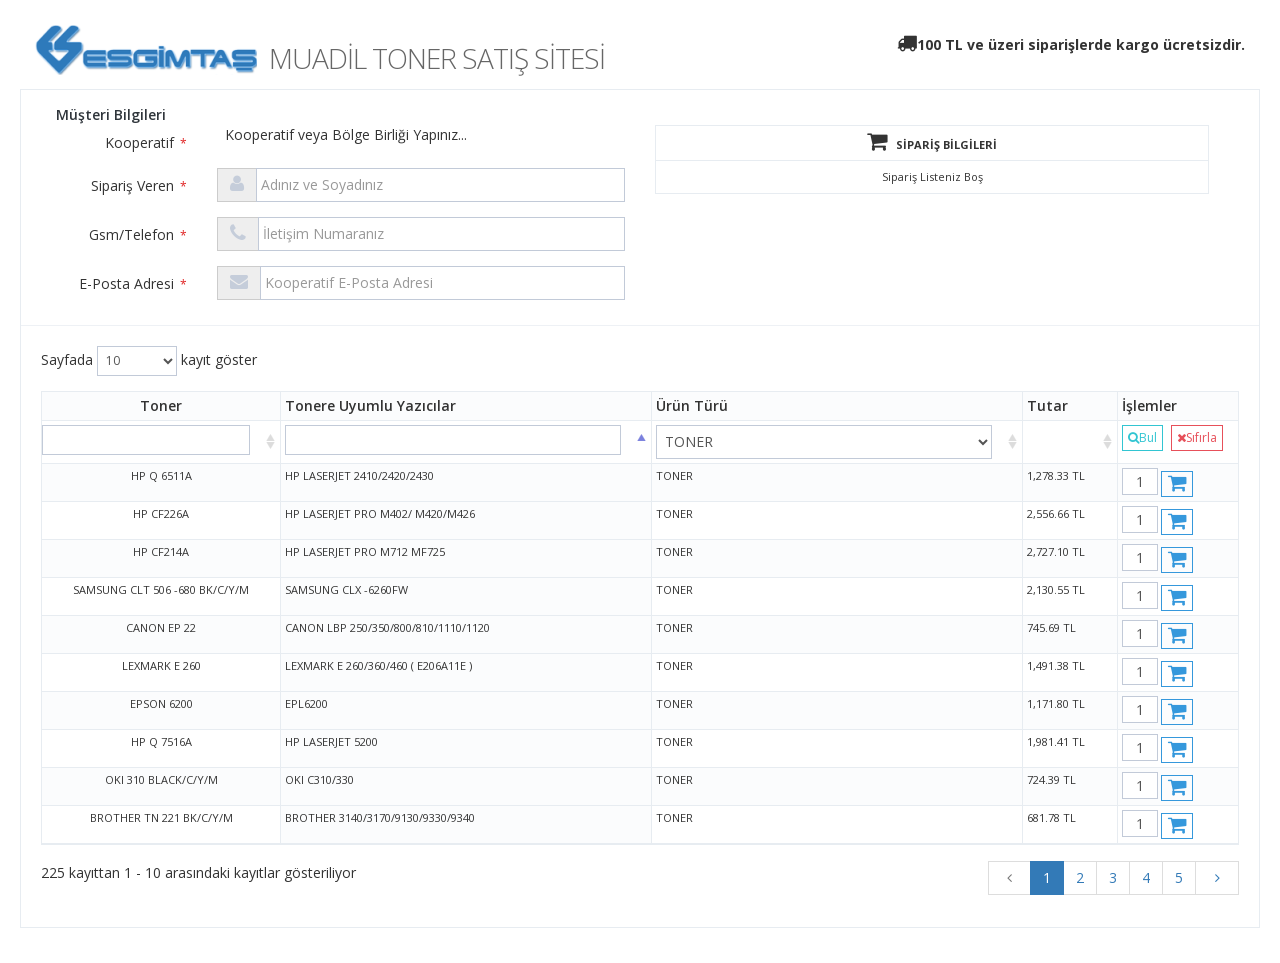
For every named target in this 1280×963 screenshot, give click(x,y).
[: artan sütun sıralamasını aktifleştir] (1071, 441)
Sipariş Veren (139, 185)
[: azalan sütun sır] (466, 441)
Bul (1142, 437)
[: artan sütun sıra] (161, 441)
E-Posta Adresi (133, 283)
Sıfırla (1197, 437)
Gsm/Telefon (138, 234)
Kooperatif (146, 142)
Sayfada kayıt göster (149, 361)
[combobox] (559, 139)
